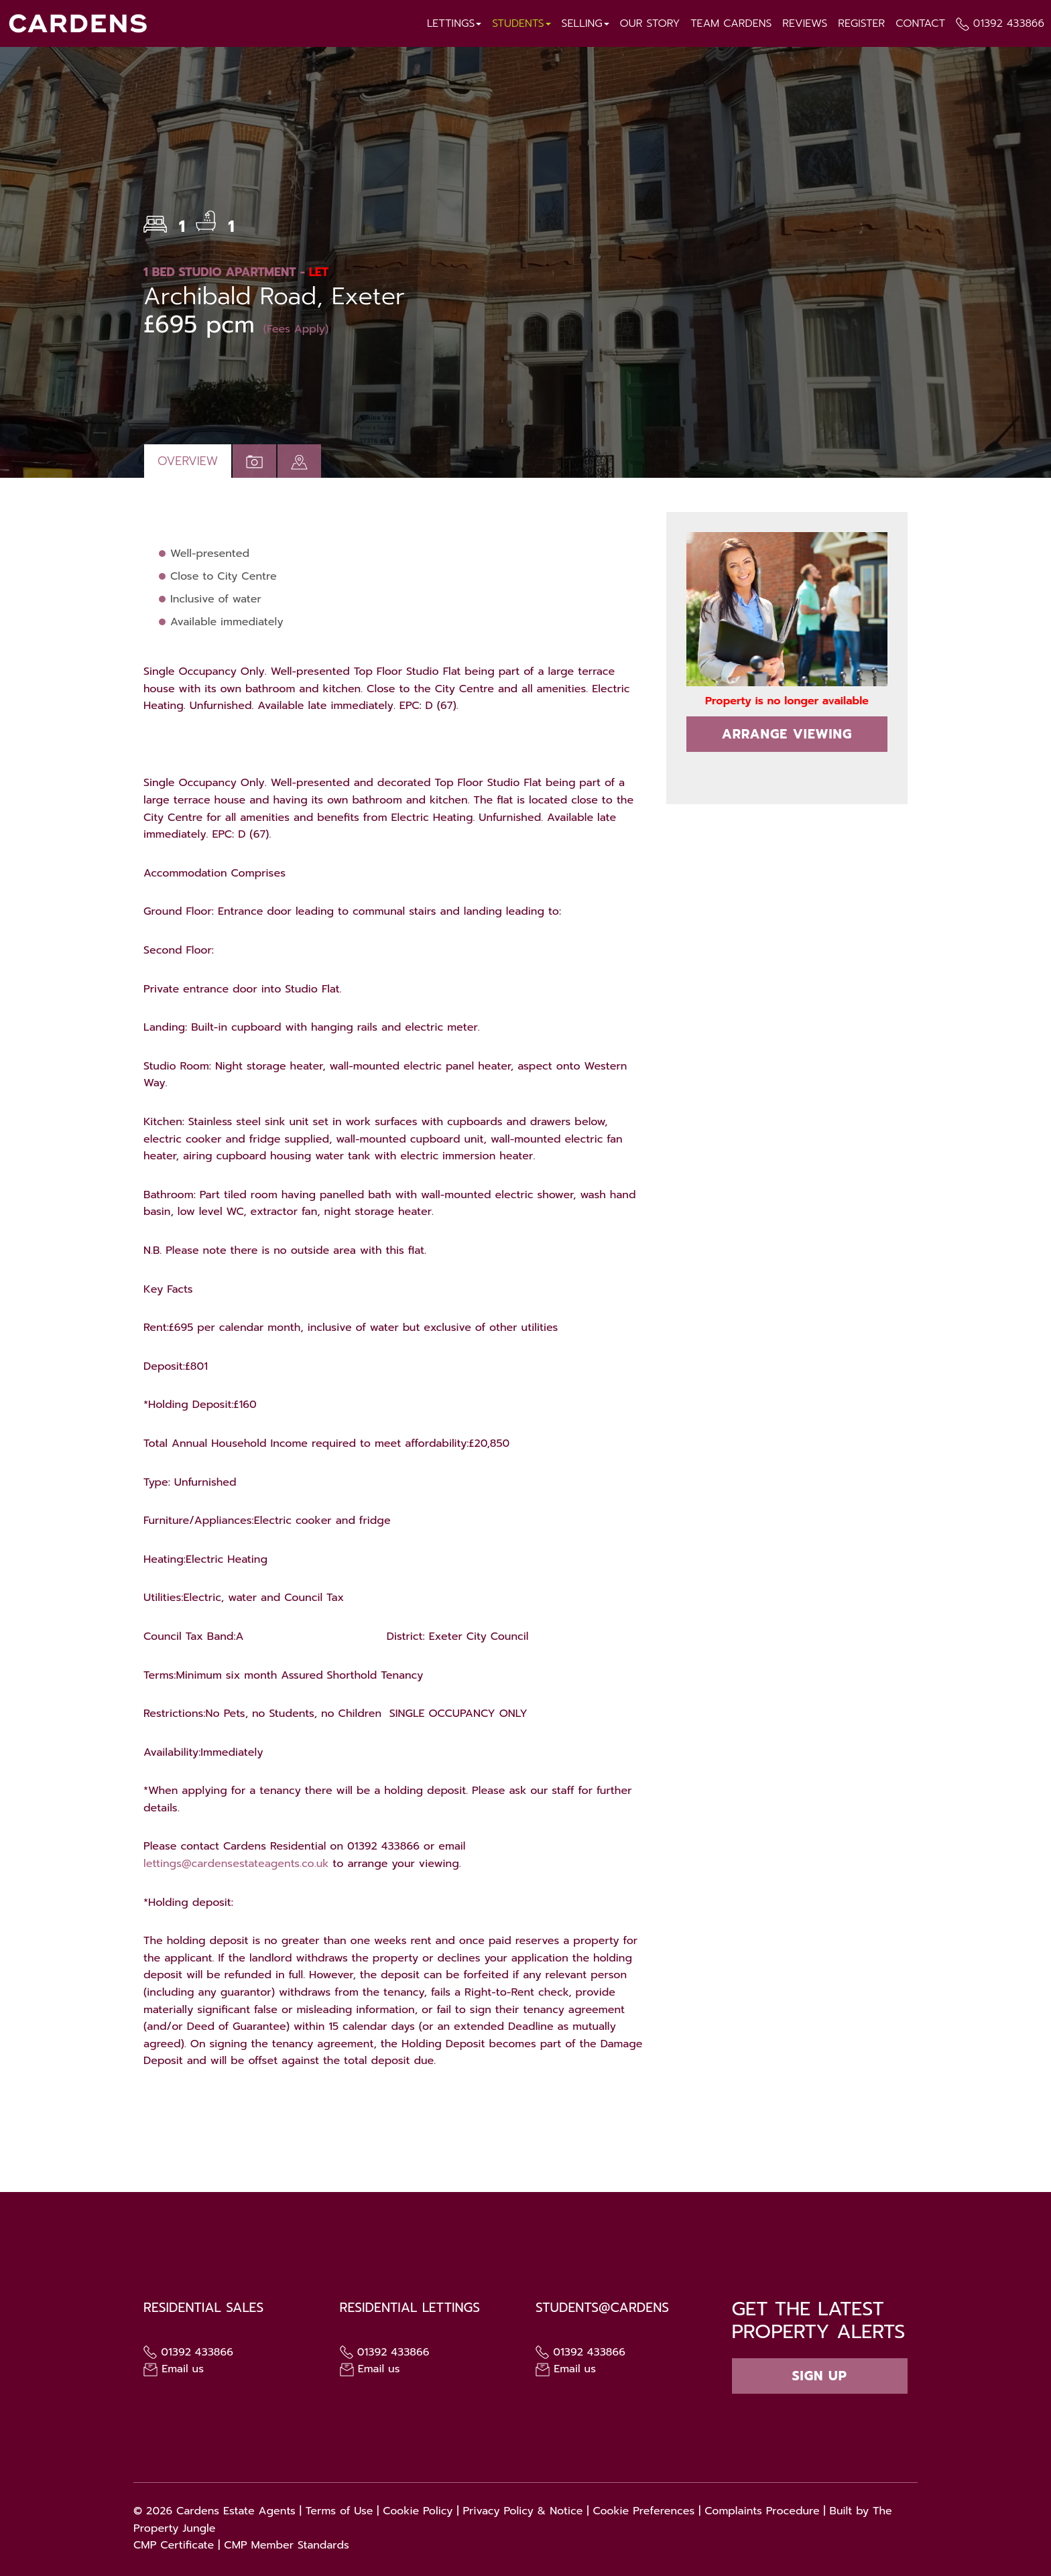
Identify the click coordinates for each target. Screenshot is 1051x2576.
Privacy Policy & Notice (522, 2511)
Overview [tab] (188, 461)
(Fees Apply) (296, 329)
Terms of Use (339, 2511)
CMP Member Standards (286, 2545)
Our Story (648, 23)
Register (860, 23)
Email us (173, 2369)
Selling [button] (583, 23)
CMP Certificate (173, 2545)
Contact (919, 23)
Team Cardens (730, 23)
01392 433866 (1008, 23)
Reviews (804, 23)
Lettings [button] (451, 23)
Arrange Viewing (787, 734)
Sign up (819, 2376)
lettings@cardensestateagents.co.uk (235, 1864)
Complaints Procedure (761, 2511)
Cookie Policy (417, 2511)
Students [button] (519, 23)
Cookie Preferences (643, 2511)
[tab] (299, 461)
